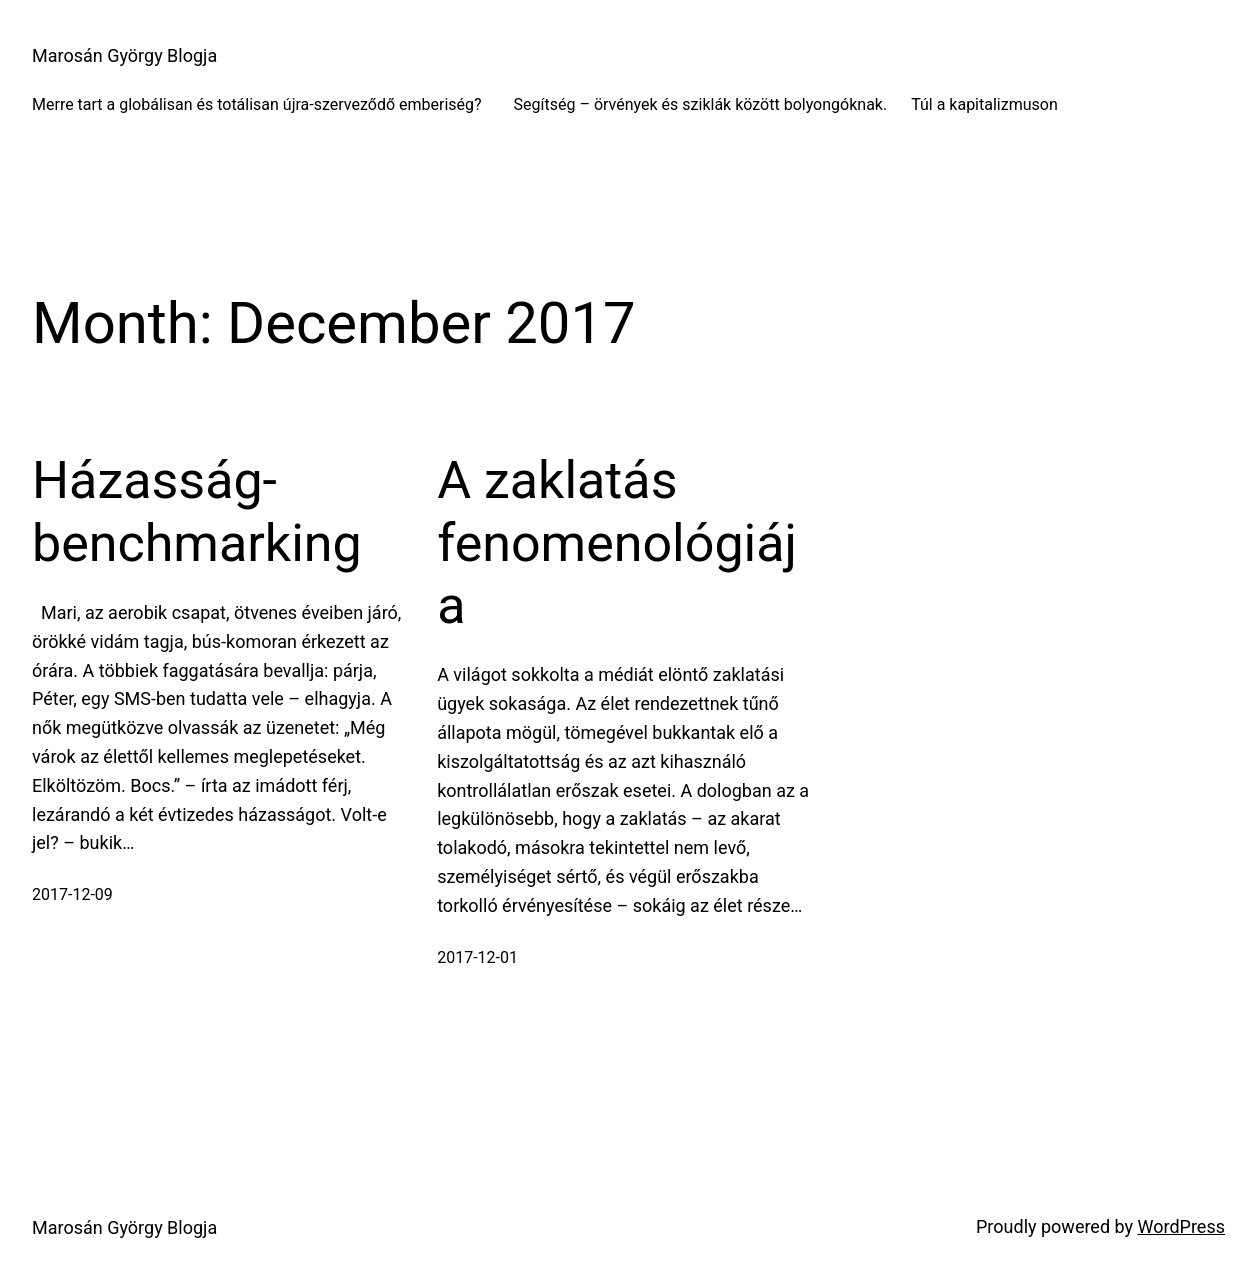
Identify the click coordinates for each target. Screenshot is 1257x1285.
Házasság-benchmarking (197, 511)
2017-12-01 (477, 957)
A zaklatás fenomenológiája (617, 543)
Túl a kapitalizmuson (984, 104)
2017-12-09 (72, 894)
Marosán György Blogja (124, 55)
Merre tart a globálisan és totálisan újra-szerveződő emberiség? (261, 104)
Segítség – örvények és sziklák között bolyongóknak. (701, 104)
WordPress (1181, 1226)
